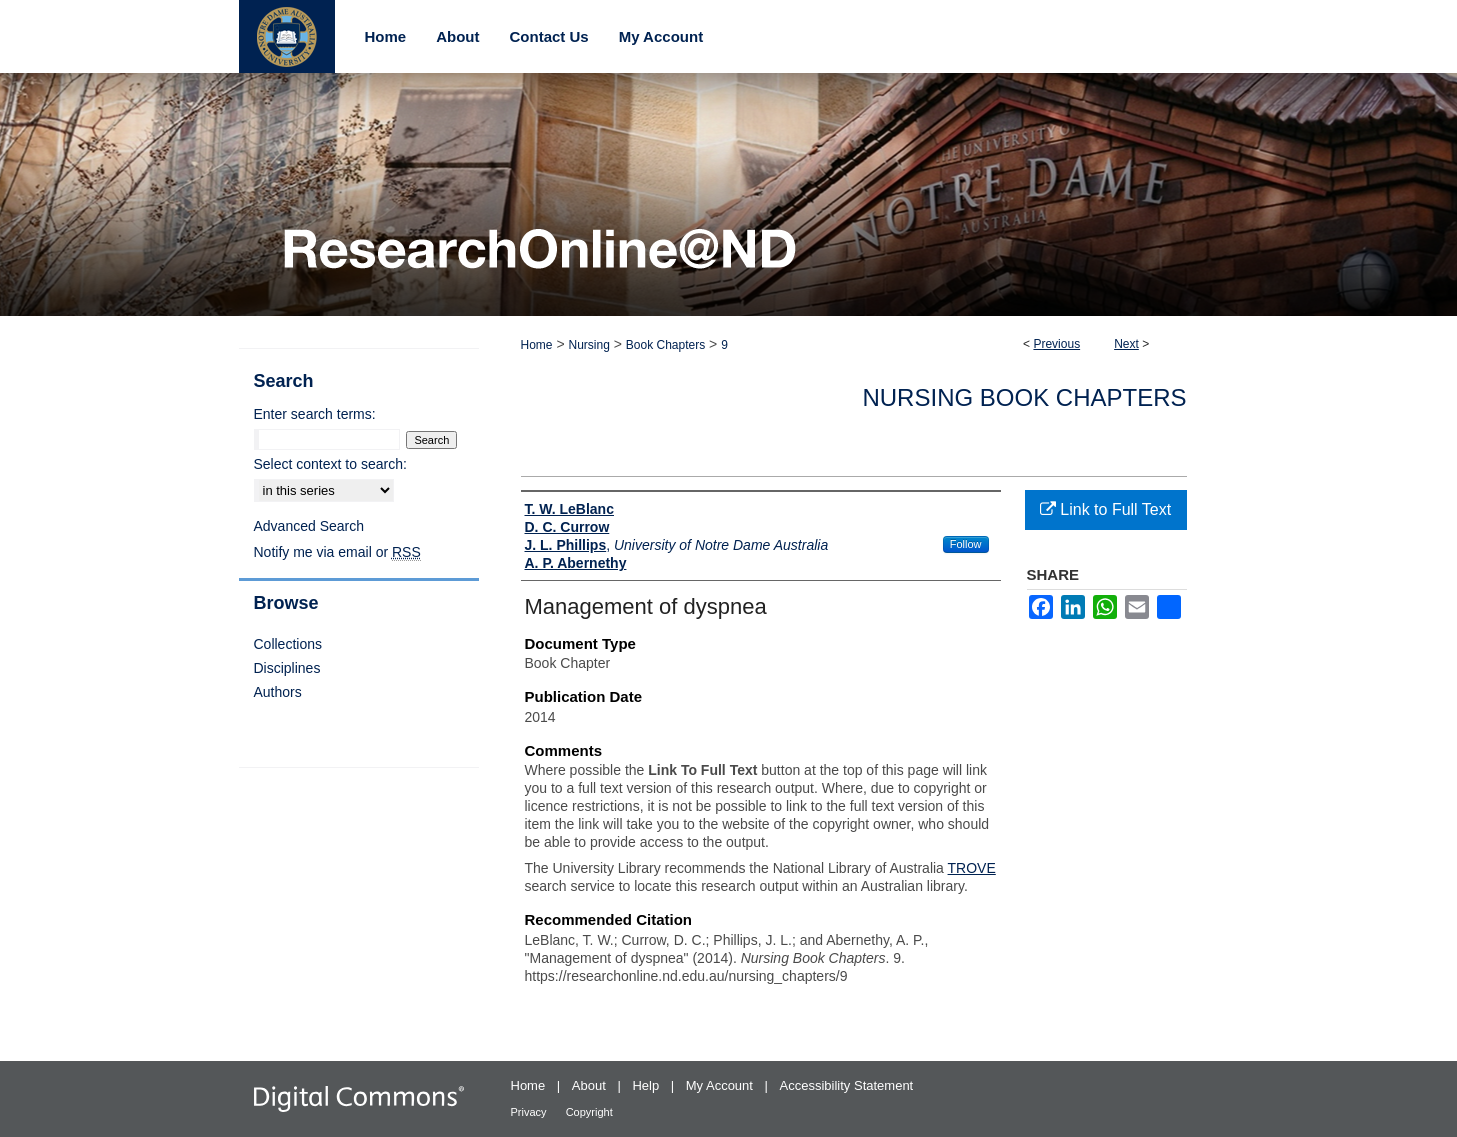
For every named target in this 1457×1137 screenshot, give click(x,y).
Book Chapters (665, 345)
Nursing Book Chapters (1024, 397)
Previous (1056, 344)
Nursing (588, 345)
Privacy (530, 1112)
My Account (721, 1085)
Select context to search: (330, 464)
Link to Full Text (1105, 509)
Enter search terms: (315, 414)
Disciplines (287, 668)
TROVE (972, 868)
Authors (278, 692)
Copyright (589, 1112)
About (591, 1085)
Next (1126, 344)
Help (647, 1085)
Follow (966, 544)
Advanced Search (309, 526)
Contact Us (549, 36)
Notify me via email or (337, 552)
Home (537, 345)
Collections (288, 644)
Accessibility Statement (847, 1085)
